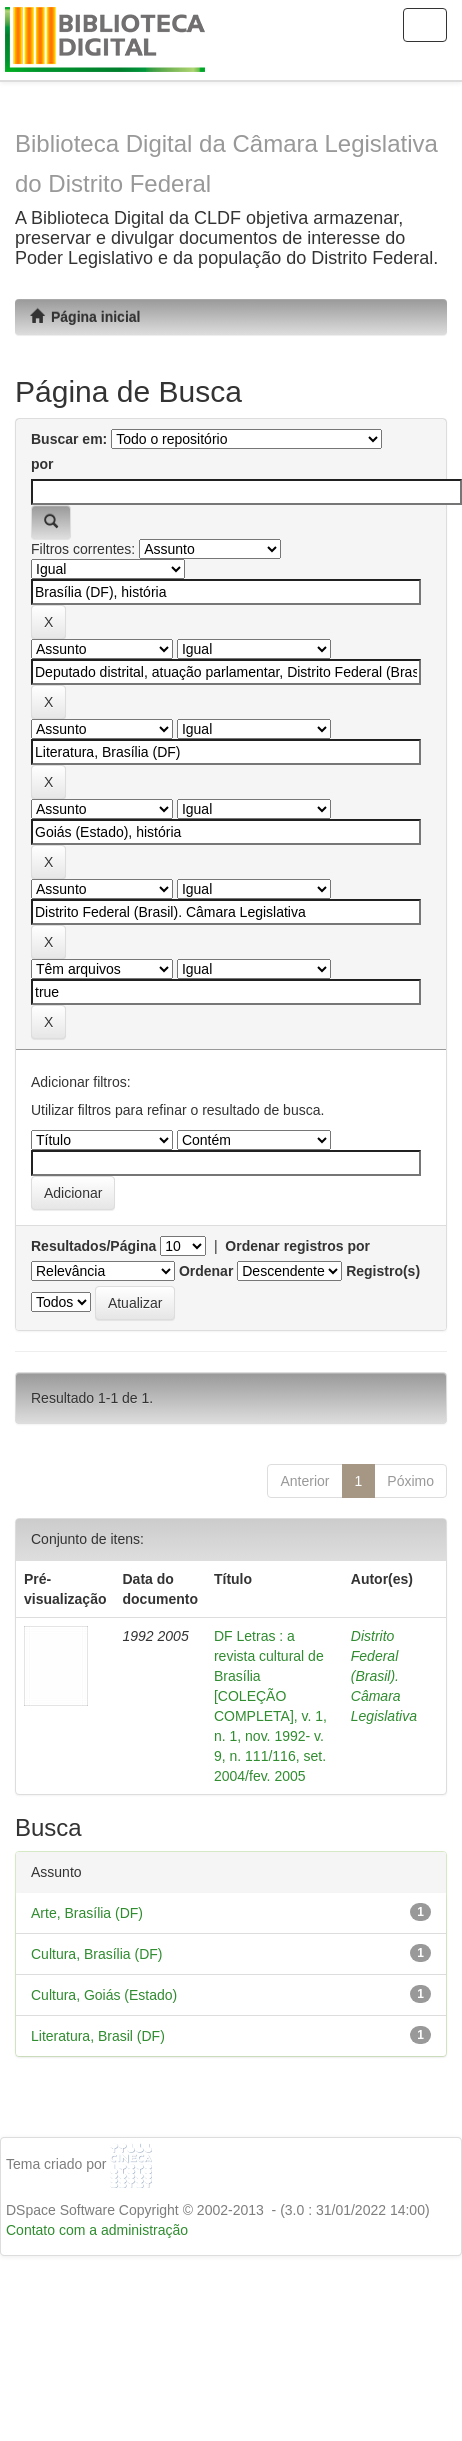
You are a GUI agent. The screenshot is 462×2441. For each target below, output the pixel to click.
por (42, 464)
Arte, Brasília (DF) (87, 1913)
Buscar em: (69, 439)
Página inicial (85, 317)
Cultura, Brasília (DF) (96, 1954)
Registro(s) (383, 1271)
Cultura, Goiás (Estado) (104, 1995)
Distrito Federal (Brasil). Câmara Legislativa (384, 1676)
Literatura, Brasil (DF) (98, 2036)
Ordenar (206, 1271)
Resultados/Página (93, 1246)
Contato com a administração (97, 2230)
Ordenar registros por (297, 1246)
